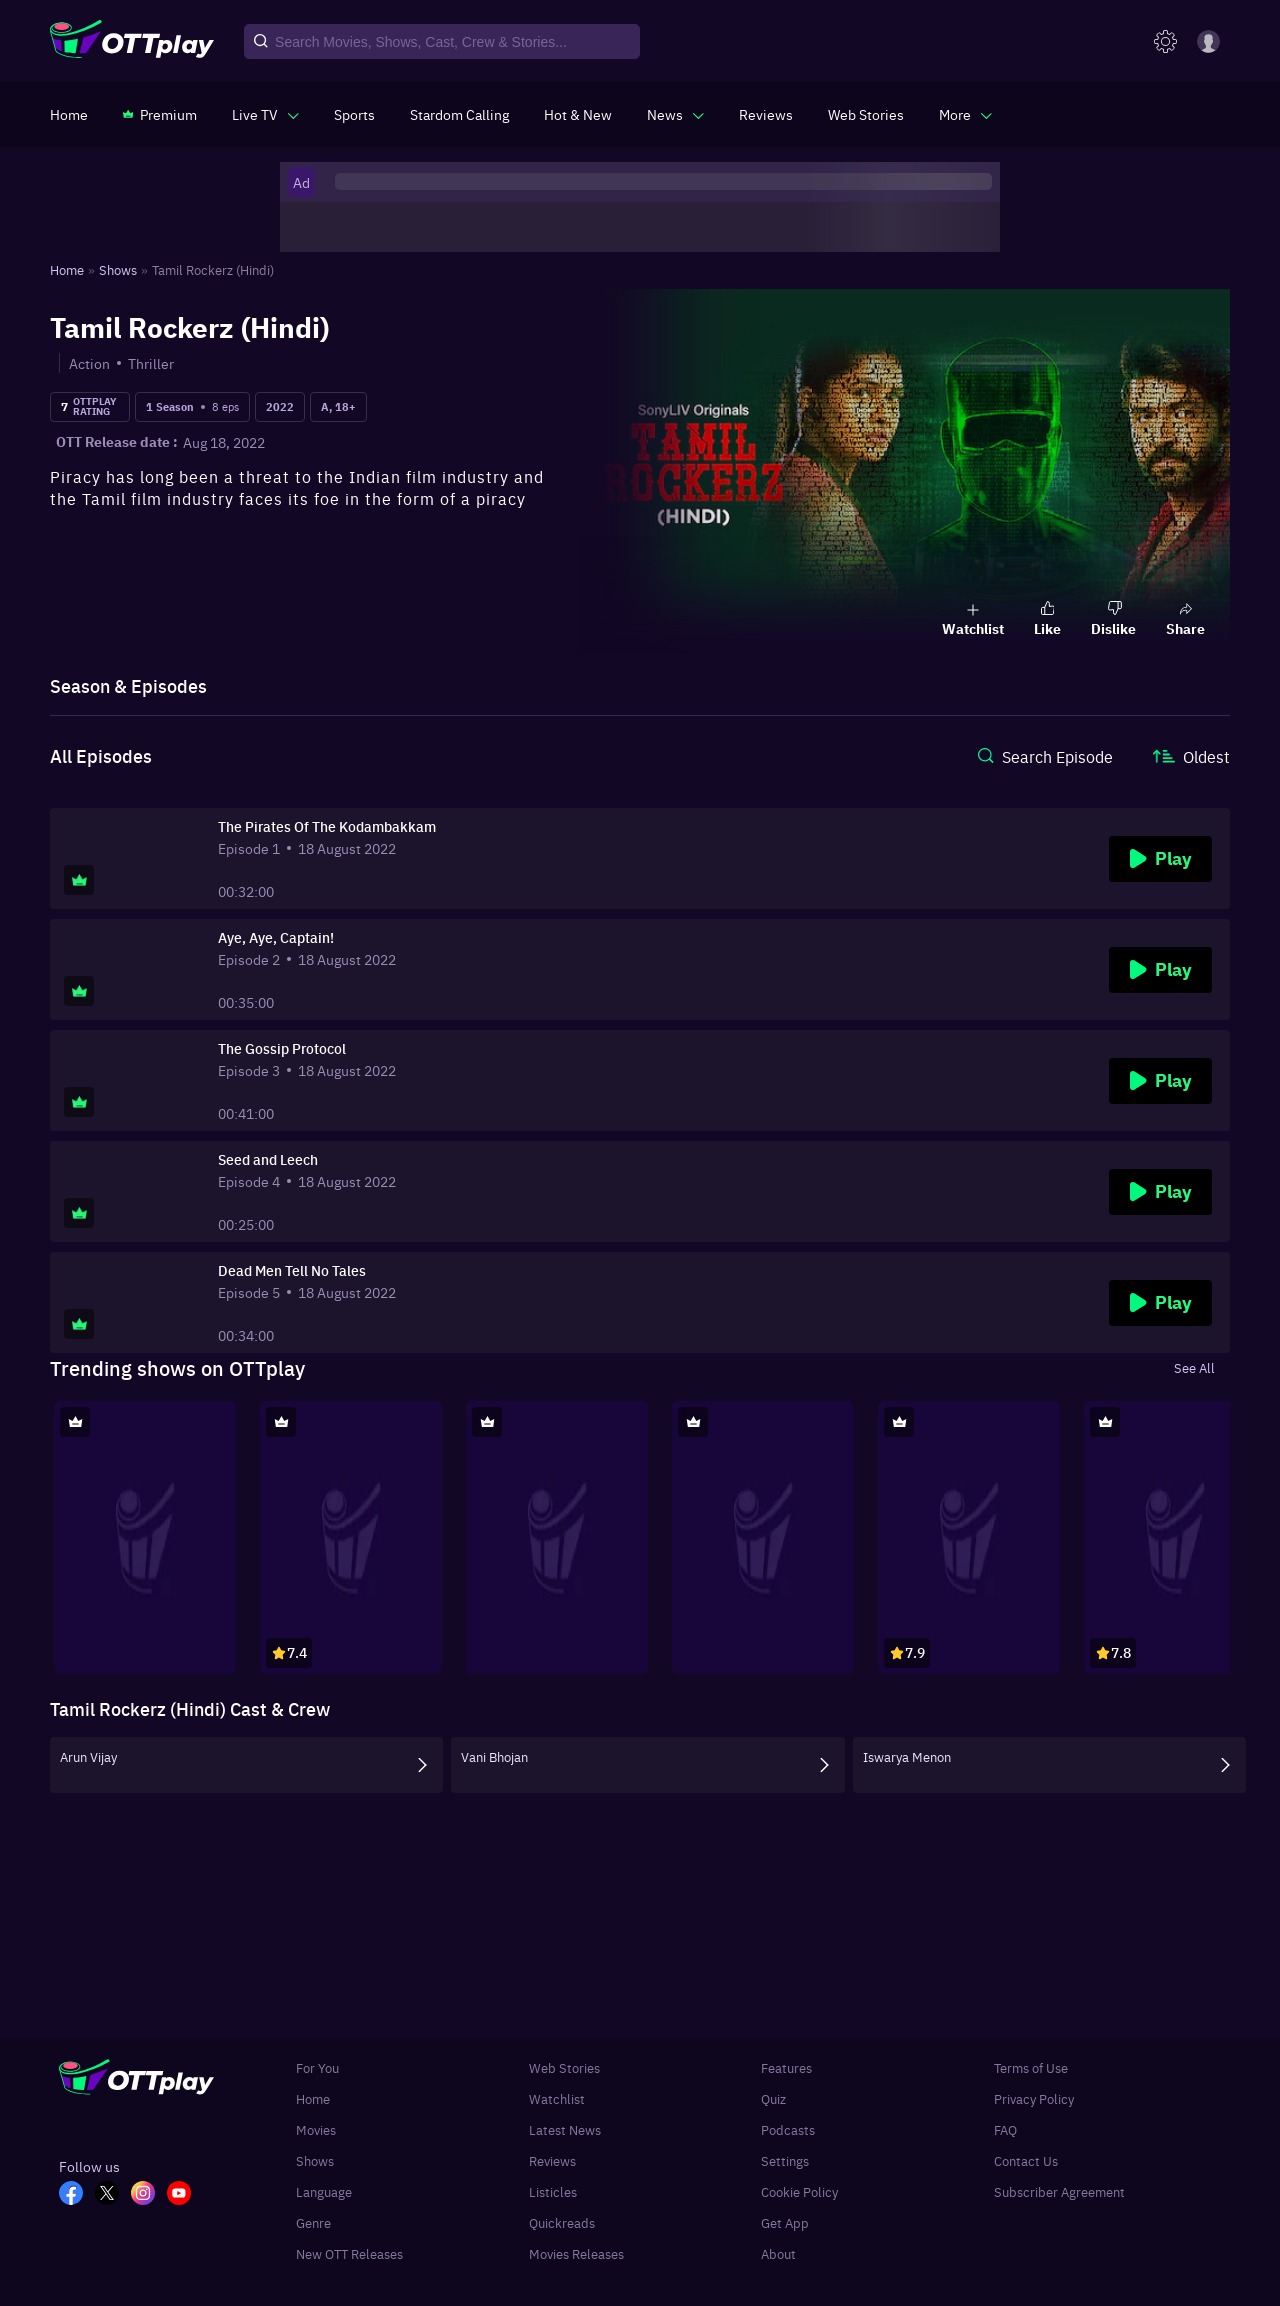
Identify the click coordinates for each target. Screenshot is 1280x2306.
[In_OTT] (149, 2195)
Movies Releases (576, 2253)
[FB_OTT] (77, 2195)
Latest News (565, 2129)
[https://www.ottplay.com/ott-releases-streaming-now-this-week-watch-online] (578, 114)
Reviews (552, 2160)
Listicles (553, 2191)
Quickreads (562, 2222)
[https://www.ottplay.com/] (69, 114)
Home (313, 2098)
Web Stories (564, 2067)
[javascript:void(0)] (265, 114)
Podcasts (788, 2129)
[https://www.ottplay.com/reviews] (766, 114)
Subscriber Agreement (1059, 2191)
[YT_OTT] (185, 2195)
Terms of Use (1031, 2067)
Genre (313, 2222)
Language (324, 2191)
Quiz (773, 2098)
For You (317, 2067)
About (778, 2253)
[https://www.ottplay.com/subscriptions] (160, 114)
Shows (315, 2160)
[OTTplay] (132, 42)
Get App (785, 2222)
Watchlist (557, 2098)
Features (786, 2067)
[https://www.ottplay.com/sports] (354, 114)
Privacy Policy (1034, 2098)
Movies (316, 2129)
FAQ (1005, 2129)
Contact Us (1026, 2160)
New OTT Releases (349, 2253)
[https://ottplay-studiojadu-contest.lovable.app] (459, 114)
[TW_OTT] (113, 2195)
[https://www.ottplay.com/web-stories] (866, 114)
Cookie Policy (799, 2191)
